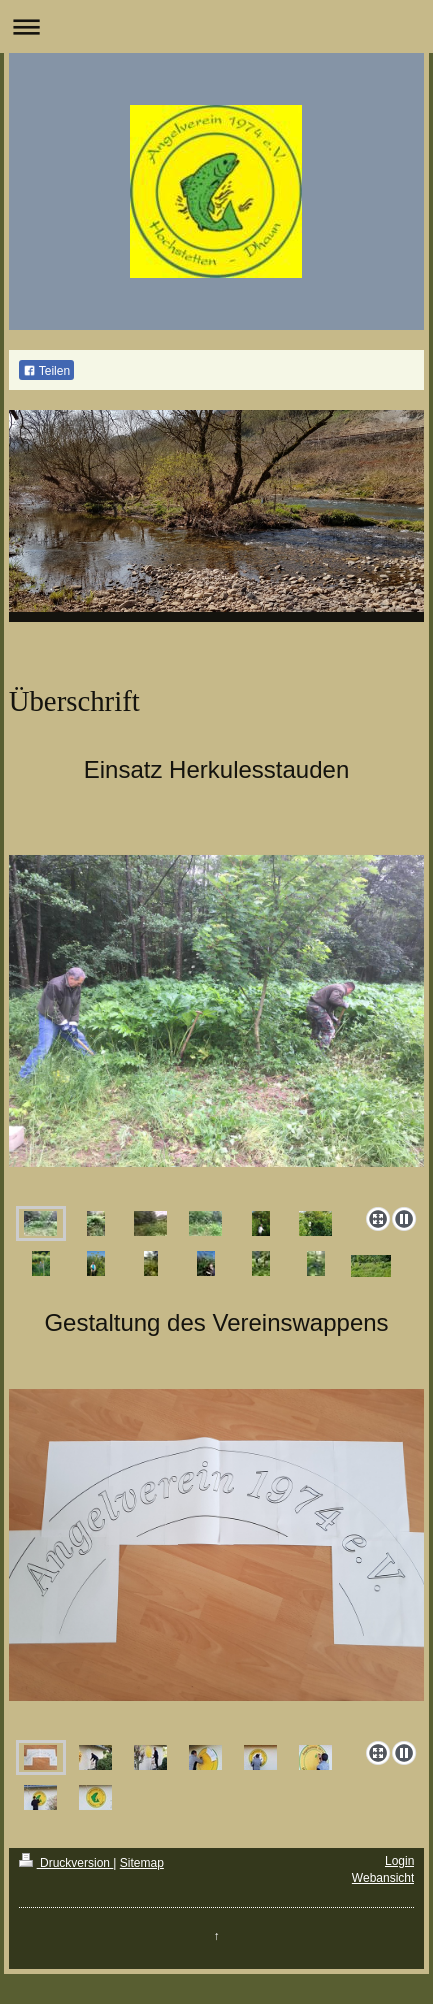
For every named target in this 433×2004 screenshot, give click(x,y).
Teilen (46, 371)
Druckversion (66, 1863)
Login (399, 1861)
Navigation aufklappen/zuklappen (216, 26)
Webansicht (383, 1878)
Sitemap (142, 1863)
